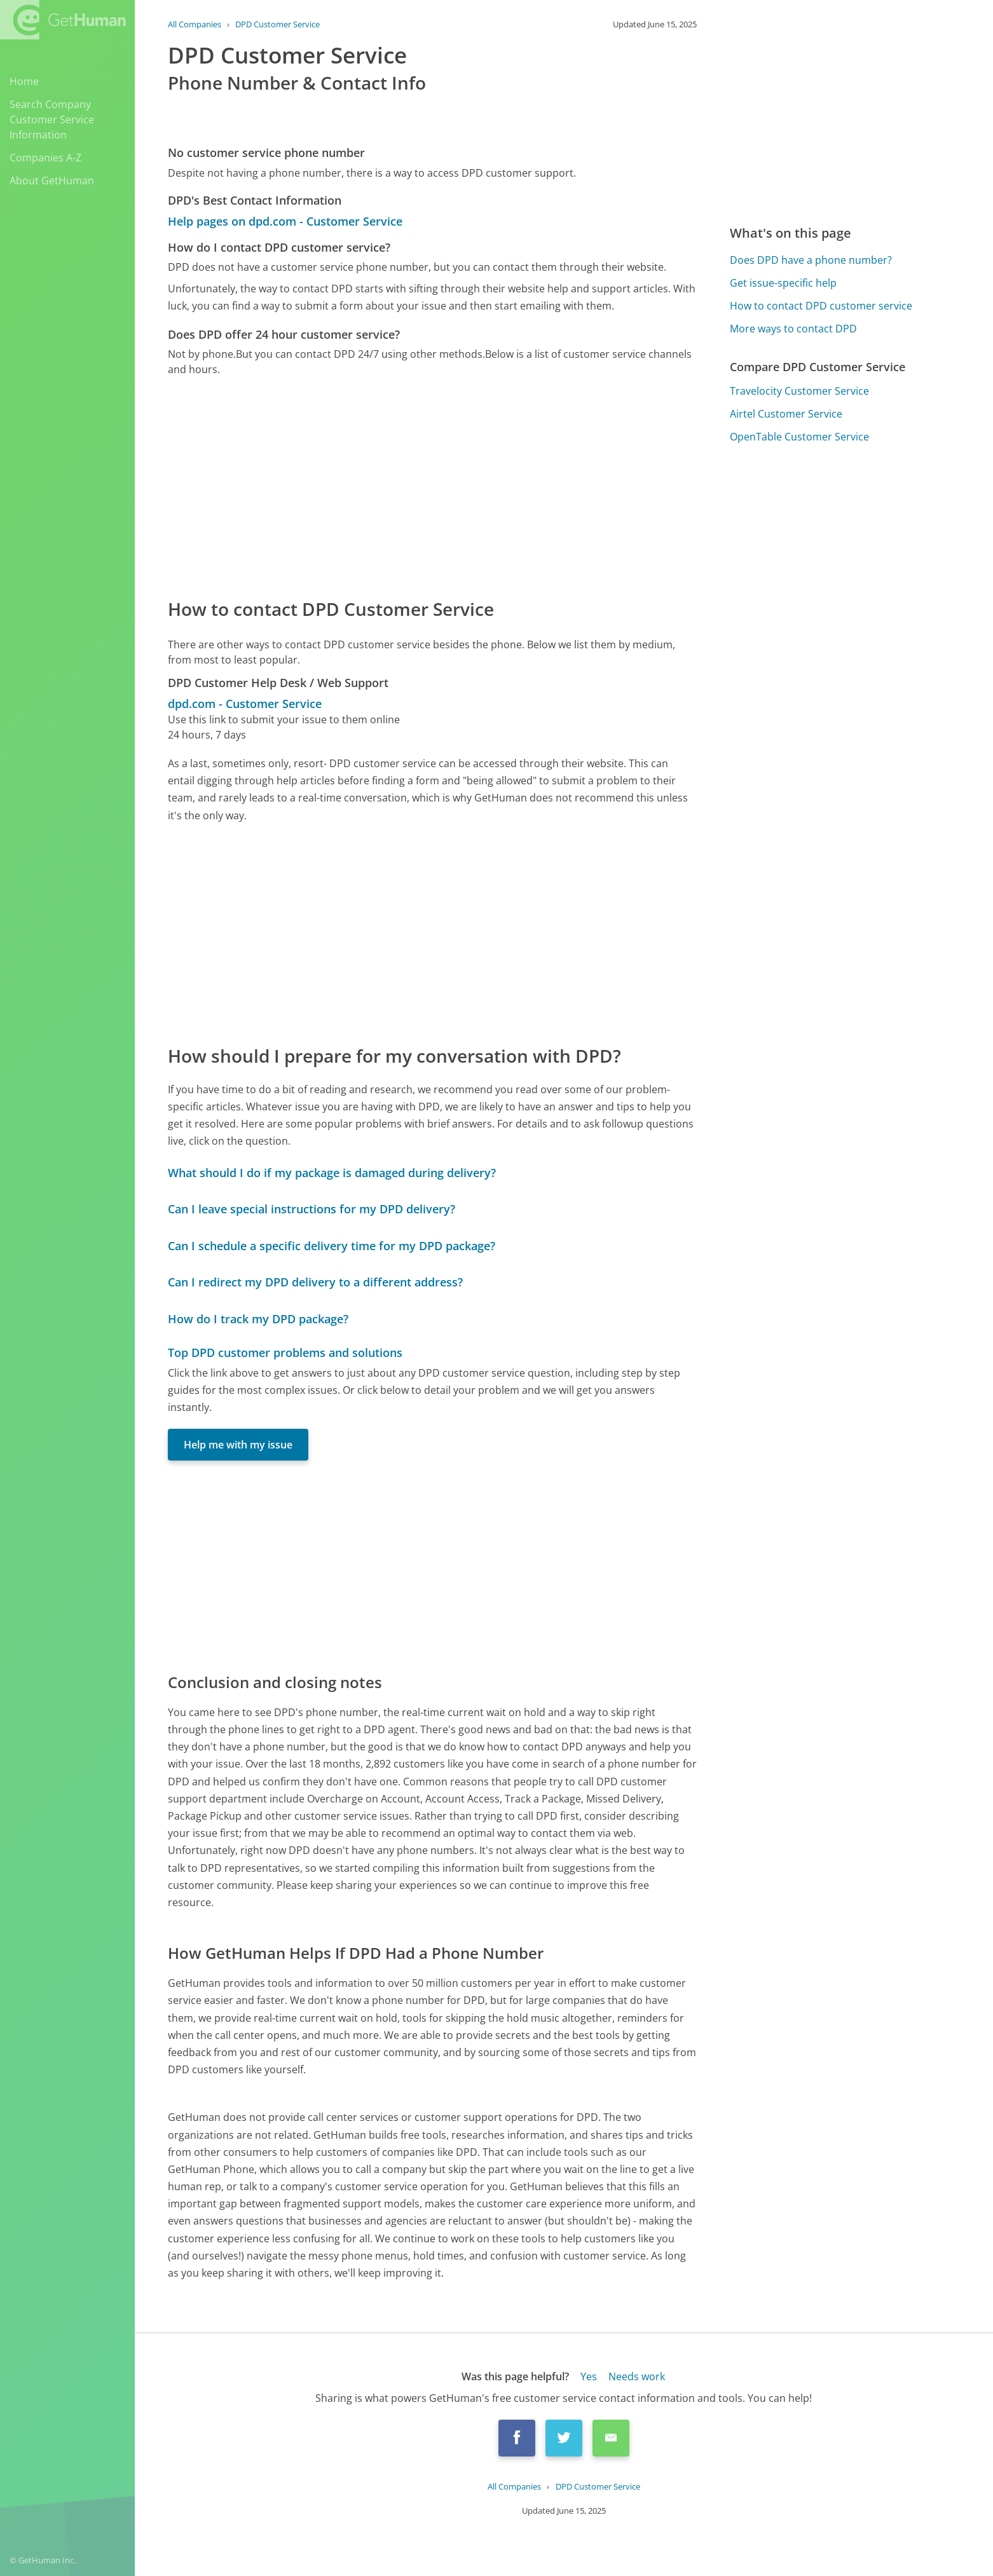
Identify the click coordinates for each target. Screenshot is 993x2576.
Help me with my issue (238, 1445)
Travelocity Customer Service (799, 391)
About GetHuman (52, 180)
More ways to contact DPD (793, 329)
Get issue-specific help (783, 283)
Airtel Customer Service (786, 414)
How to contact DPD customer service (821, 306)
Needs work (636, 2376)
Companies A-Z (45, 158)
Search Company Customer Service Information (52, 119)
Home (24, 81)
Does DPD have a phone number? (811, 260)
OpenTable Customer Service (799, 437)
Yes (588, 2376)
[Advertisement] (432, 486)
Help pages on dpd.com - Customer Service (285, 221)
